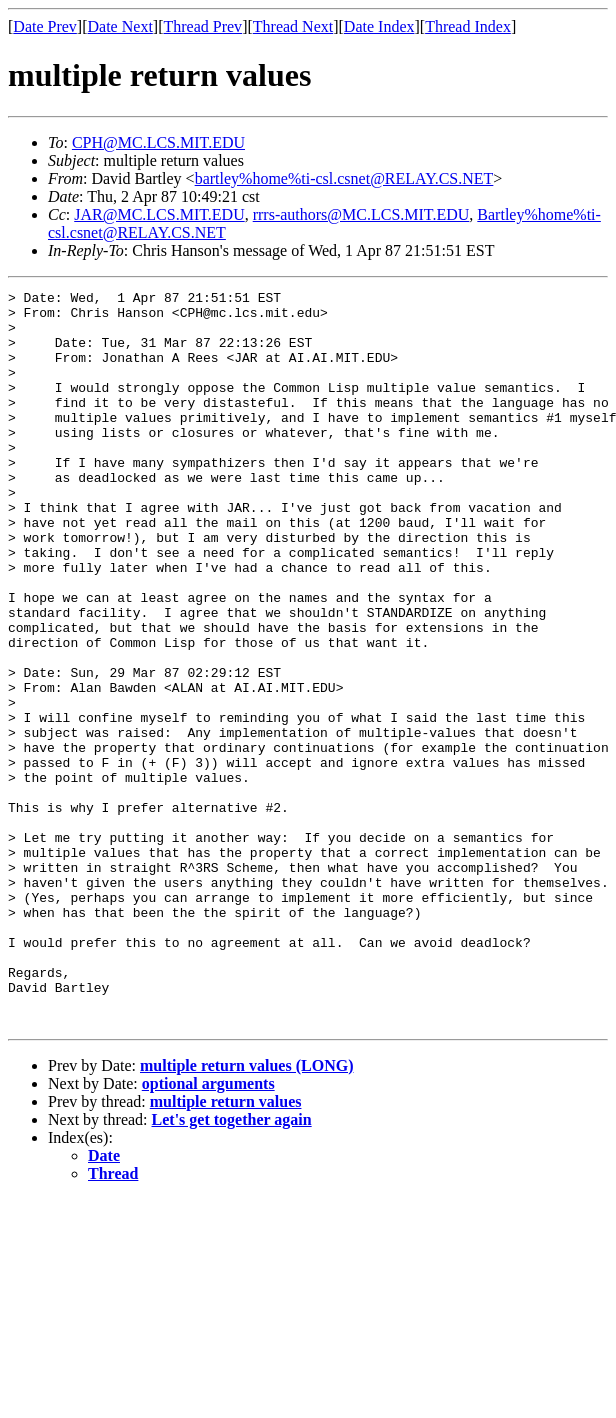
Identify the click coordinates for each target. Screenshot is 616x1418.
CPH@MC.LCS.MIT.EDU (158, 142)
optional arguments (208, 1230)
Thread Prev (202, 26)
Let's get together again (232, 1266)
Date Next (120, 26)
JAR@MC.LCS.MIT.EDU (159, 214)
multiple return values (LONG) (246, 1212)
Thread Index (468, 26)
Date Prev (45, 26)
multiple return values (226, 1248)
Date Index (379, 26)
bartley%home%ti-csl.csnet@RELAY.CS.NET (344, 178)
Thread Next (293, 26)
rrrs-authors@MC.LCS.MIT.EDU (361, 214)
